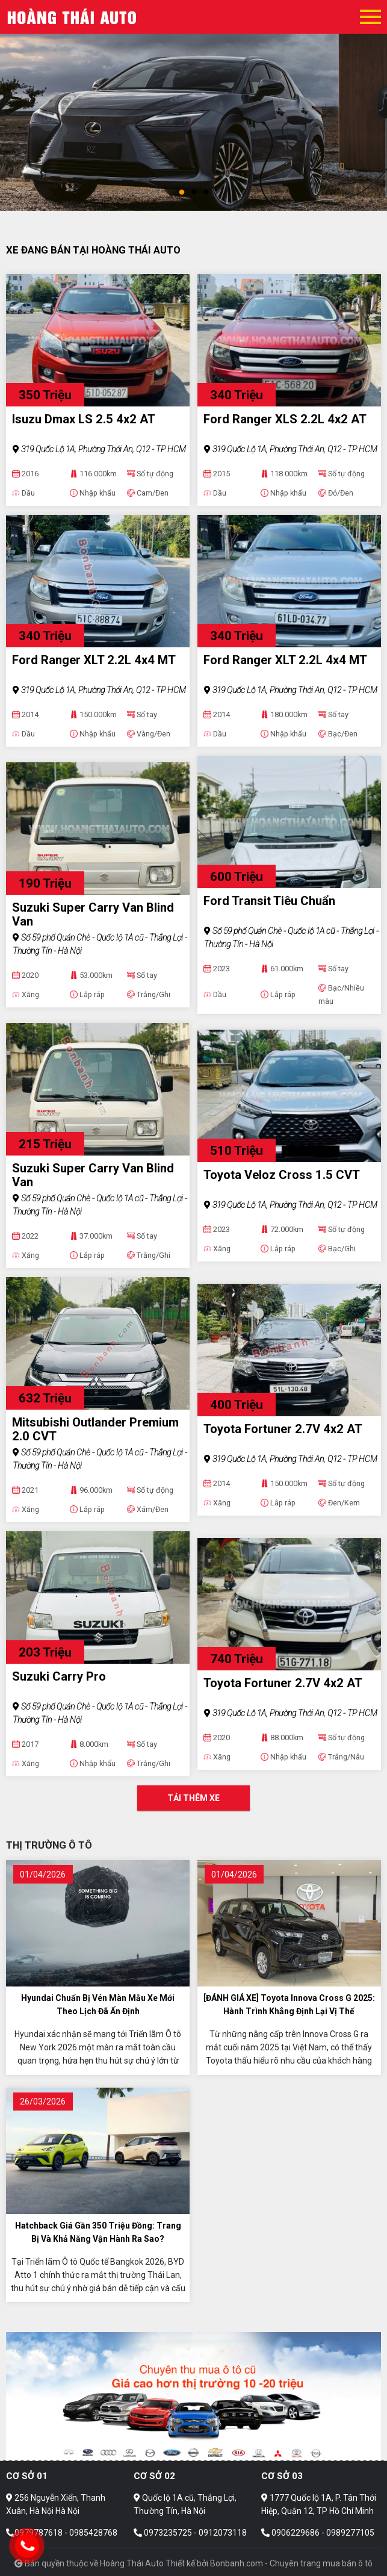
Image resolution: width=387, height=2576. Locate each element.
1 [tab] (182, 193)
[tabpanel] (193, 105)
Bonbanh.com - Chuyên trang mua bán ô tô (291, 2563)
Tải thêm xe (193, 1798)
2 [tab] (194, 193)
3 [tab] (206, 193)
